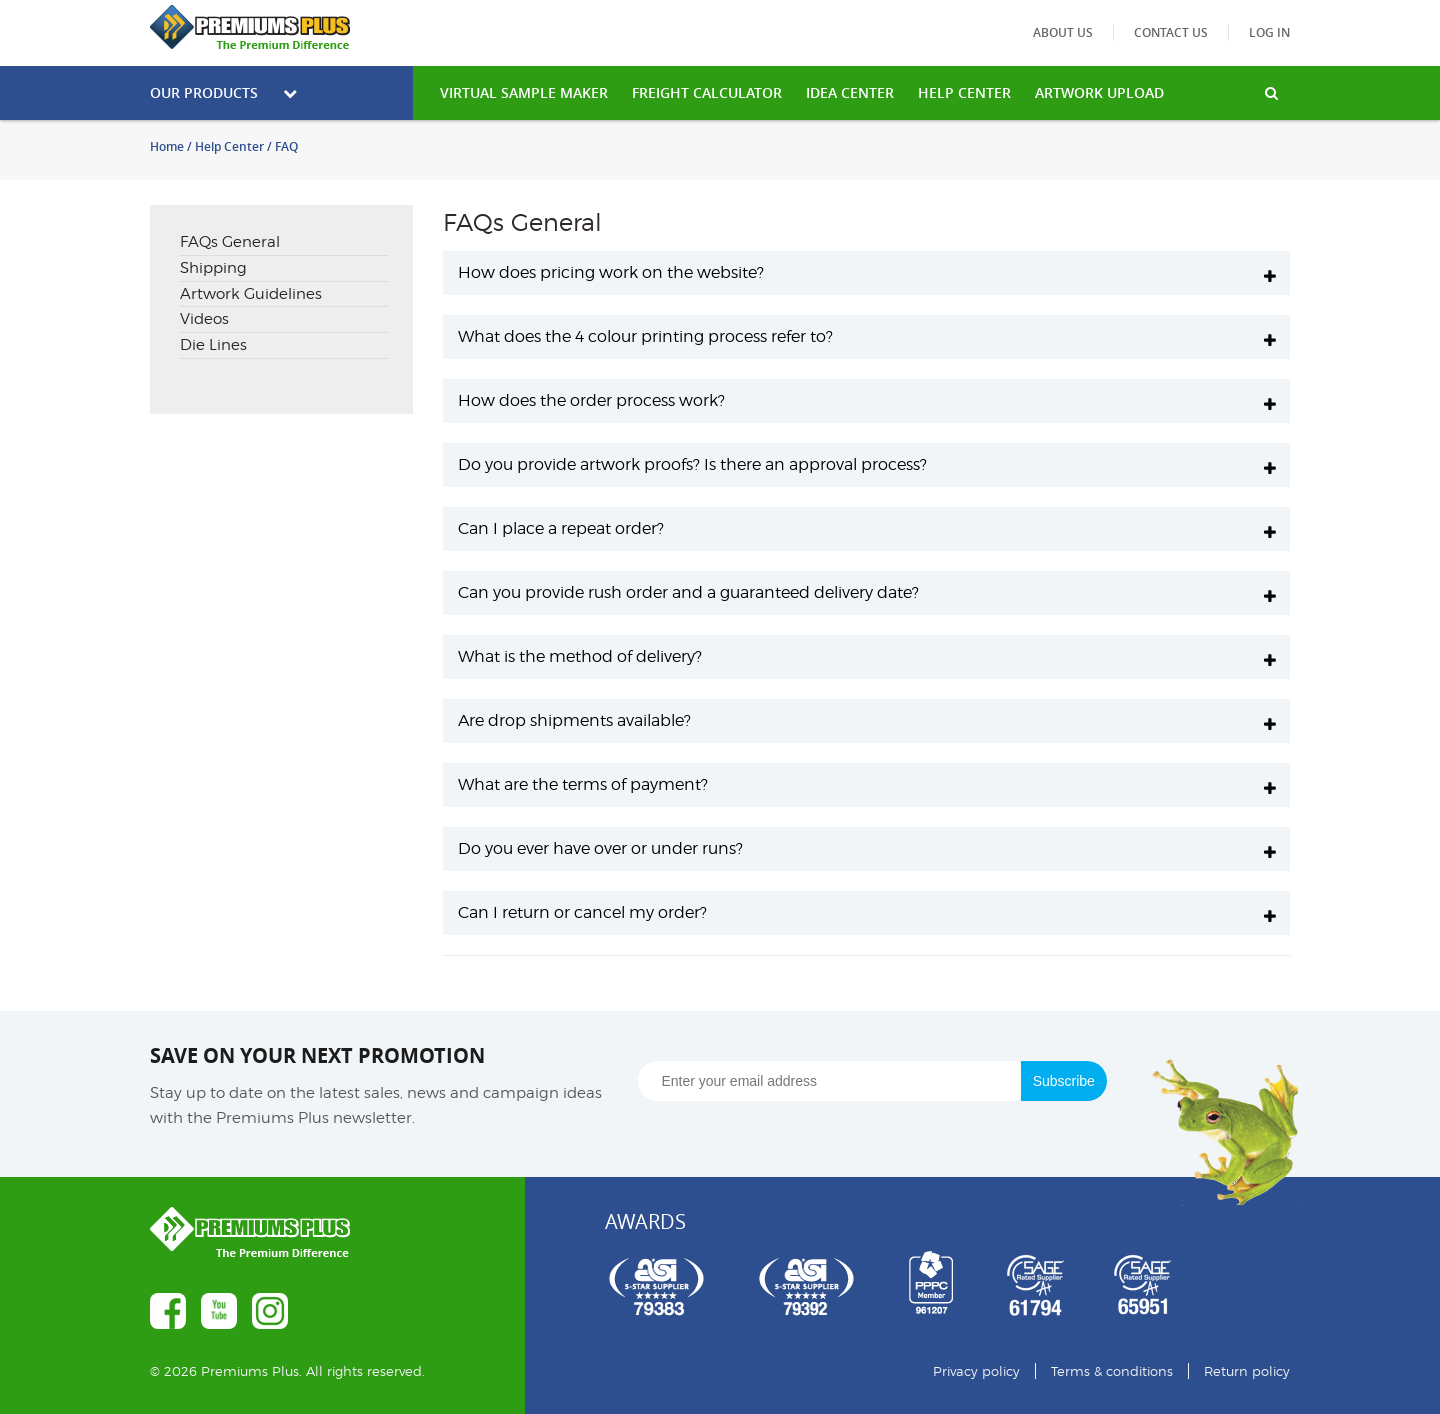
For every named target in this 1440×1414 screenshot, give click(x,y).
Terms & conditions (1112, 1371)
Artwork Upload (1099, 92)
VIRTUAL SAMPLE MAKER (524, 92)
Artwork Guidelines (251, 294)
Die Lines (213, 345)
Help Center (229, 146)
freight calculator (707, 92)
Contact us (1171, 32)
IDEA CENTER (850, 92)
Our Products (223, 92)
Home (167, 146)
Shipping (213, 268)
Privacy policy (976, 1371)
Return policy (1247, 1371)
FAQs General (230, 242)
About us (1063, 32)
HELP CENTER (964, 92)
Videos (204, 319)
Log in (1269, 32)
